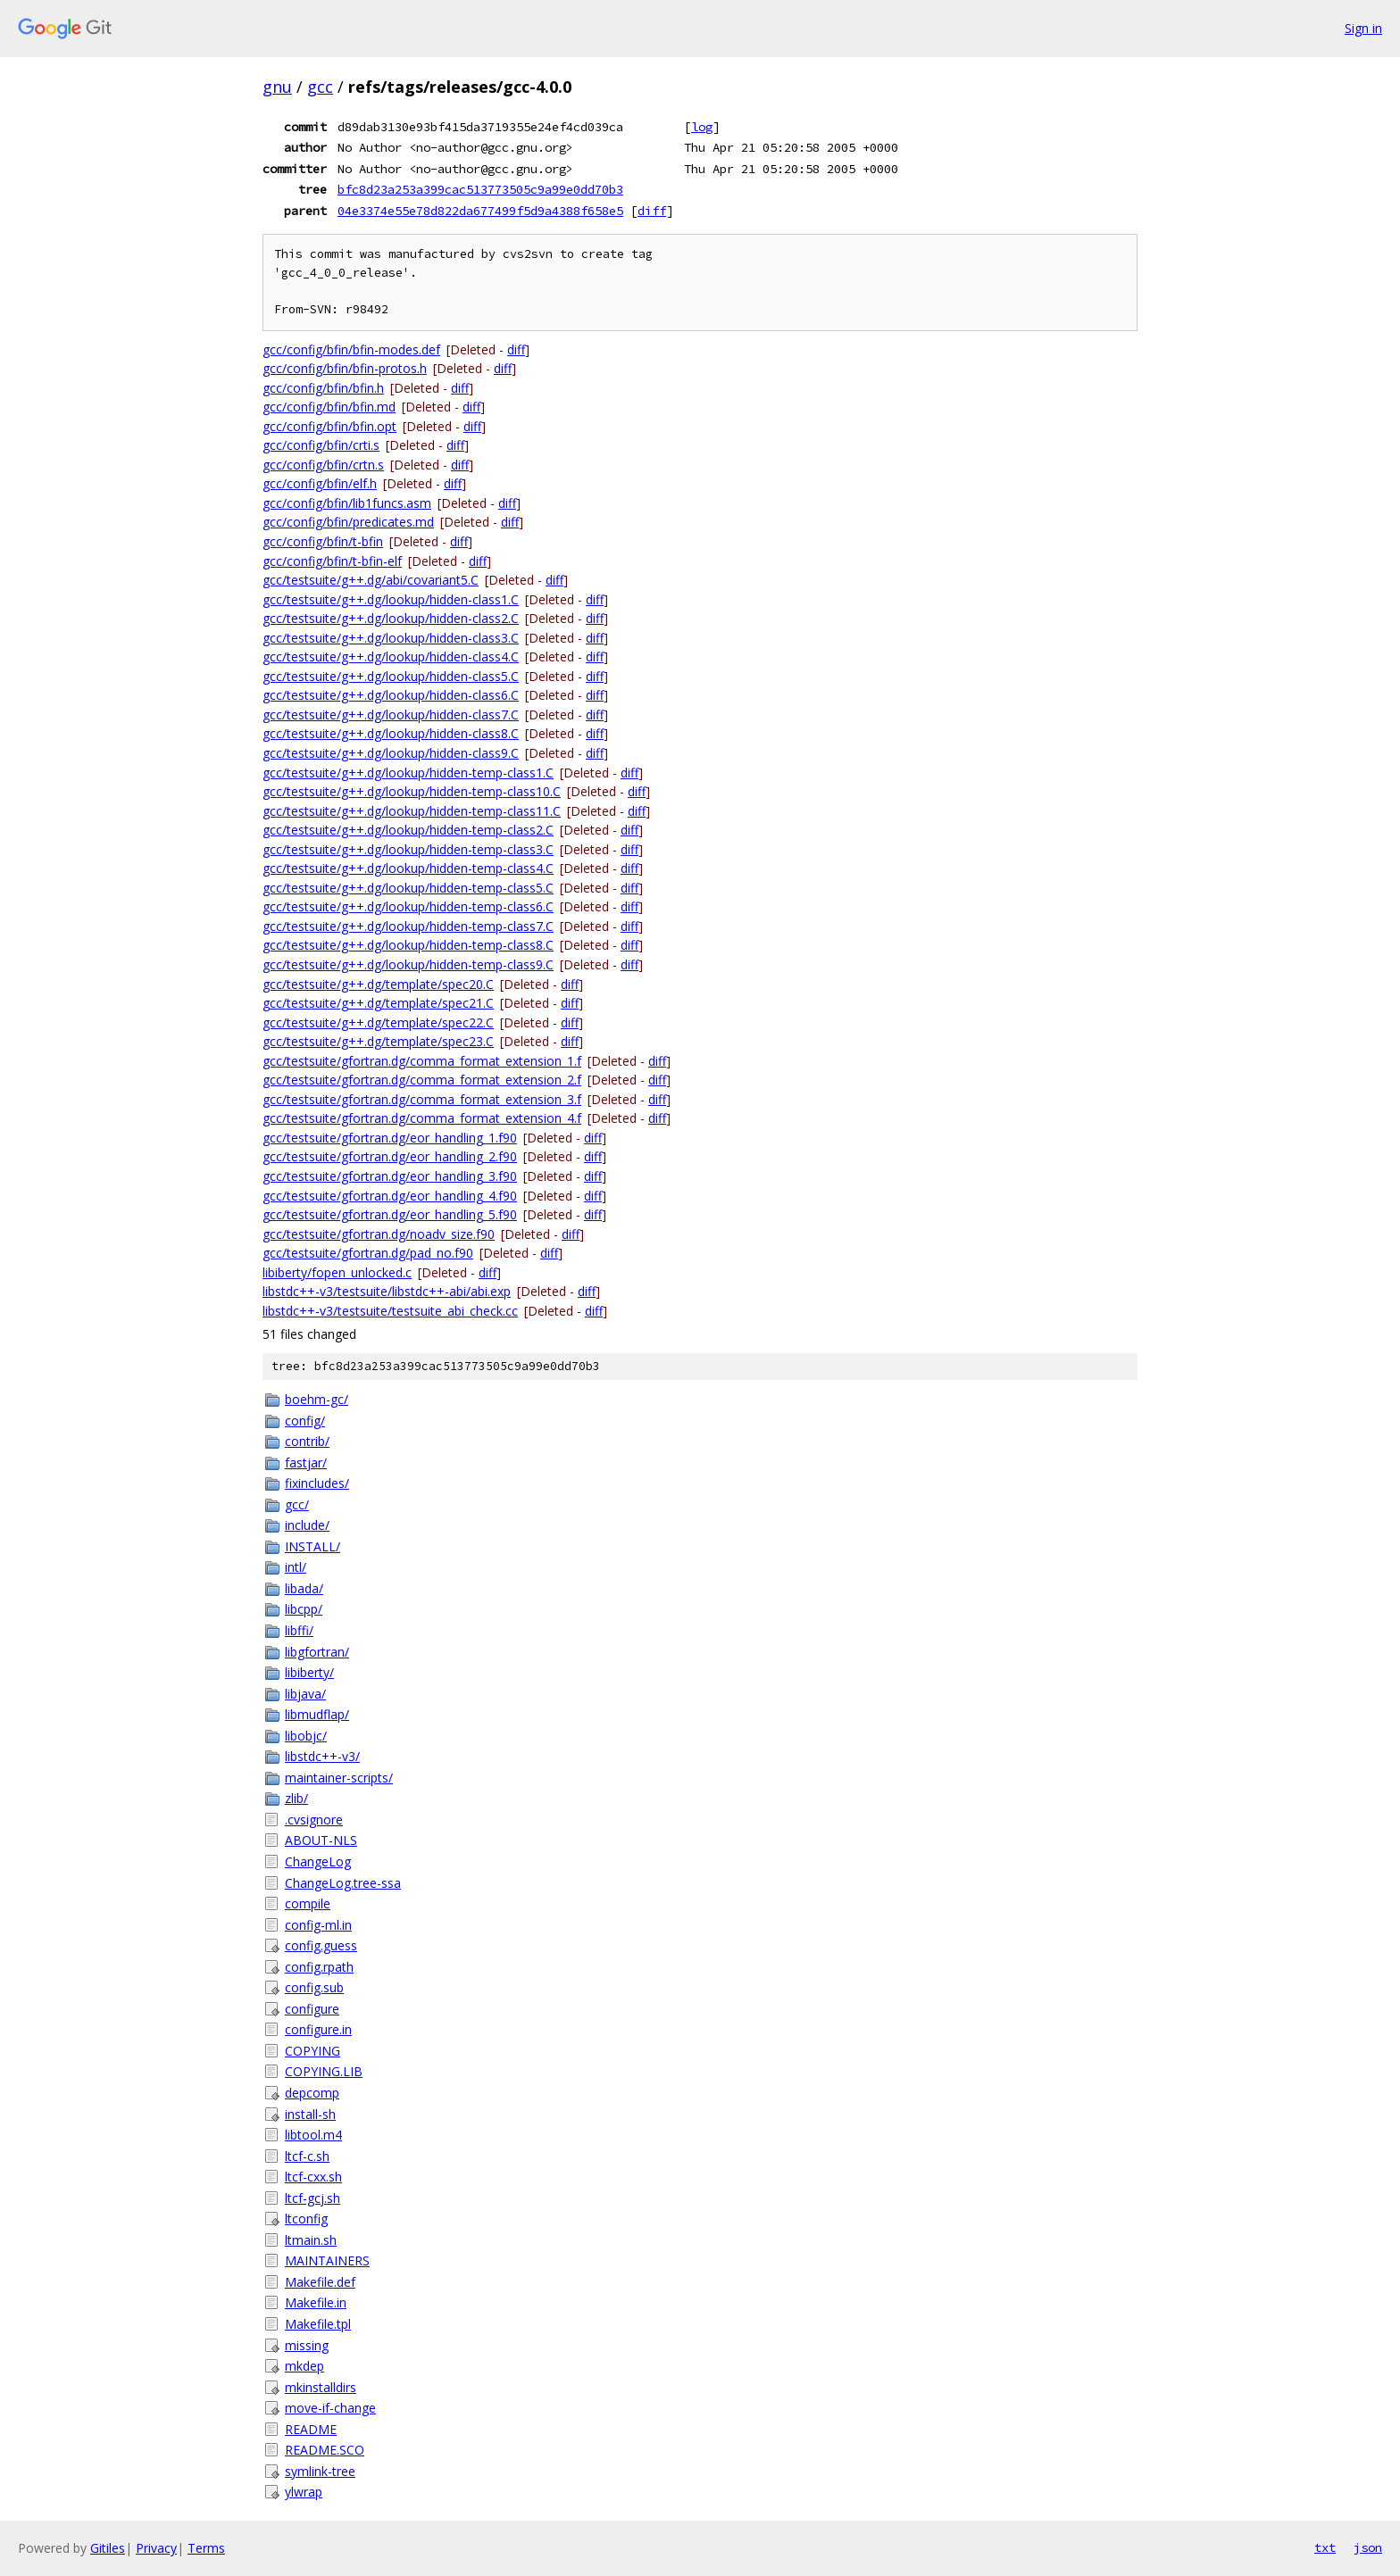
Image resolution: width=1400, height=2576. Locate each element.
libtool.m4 (313, 2134)
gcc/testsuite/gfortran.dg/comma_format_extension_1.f (421, 1060)
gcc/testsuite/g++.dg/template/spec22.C (378, 1022)
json (1368, 2547)
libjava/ (305, 1693)
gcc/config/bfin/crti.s (320, 444)
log (701, 127)
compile (307, 1903)
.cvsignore (314, 1819)
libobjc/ (306, 1735)
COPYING (312, 2050)
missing (307, 2345)
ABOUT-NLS (321, 1840)
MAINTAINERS (327, 2260)
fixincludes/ (317, 1483)
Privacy (156, 2547)
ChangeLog (318, 1861)
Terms (206, 2547)
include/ (307, 1525)
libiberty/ (309, 1672)
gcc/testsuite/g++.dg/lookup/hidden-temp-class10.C (411, 791)
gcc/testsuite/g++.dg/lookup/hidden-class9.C (390, 752)
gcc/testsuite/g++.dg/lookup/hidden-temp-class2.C (408, 829)
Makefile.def (320, 2281)
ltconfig (306, 2218)
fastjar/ (306, 1462)
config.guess (321, 1945)
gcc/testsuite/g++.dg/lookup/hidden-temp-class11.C (411, 810)
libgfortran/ (317, 1651)
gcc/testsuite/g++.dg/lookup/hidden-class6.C (390, 694)
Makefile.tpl (318, 2323)
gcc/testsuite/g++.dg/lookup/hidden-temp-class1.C (408, 772)
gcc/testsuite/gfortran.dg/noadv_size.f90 (378, 1234)
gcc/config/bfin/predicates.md (348, 521)
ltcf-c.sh (307, 2156)
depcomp (312, 2092)
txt (1325, 2547)
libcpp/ (303, 1608)
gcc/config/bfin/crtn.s (323, 464)
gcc (320, 86)
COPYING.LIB (323, 2071)
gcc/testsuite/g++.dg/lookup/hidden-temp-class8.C (408, 944)
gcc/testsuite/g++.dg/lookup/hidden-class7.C (390, 714)
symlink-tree (320, 2471)
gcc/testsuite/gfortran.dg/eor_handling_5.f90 (389, 1214)
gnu (277, 86)
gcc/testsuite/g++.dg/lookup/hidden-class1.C (390, 599)
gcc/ (297, 1504)
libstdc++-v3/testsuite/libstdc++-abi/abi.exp (386, 1291)
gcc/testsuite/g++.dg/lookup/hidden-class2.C (390, 618)
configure (312, 2008)
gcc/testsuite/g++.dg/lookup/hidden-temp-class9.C (408, 964)
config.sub (314, 1987)
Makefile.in (315, 2302)
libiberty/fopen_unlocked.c (337, 1272)
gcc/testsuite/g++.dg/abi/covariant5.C (370, 579)
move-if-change (330, 2407)
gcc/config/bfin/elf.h (319, 483)
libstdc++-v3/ (322, 1756)
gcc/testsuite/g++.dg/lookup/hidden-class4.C (390, 656)
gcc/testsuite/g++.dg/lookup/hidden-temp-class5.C (408, 887)
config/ (305, 1420)
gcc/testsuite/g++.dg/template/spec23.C (378, 1041)
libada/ (304, 1588)
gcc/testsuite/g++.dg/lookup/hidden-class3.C (390, 637)
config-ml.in (318, 1924)
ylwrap (303, 2491)
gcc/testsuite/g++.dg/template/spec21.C (378, 1002)
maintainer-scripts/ (339, 1777)
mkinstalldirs (320, 2387)
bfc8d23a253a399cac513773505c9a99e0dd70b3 (480, 189)
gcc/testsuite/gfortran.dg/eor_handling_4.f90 (389, 1195)
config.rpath (319, 1966)
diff (652, 211)
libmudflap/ (317, 1714)
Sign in (1363, 28)
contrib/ (307, 1441)
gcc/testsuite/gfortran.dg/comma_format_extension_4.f (421, 1117)
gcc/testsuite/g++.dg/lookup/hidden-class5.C (390, 676)
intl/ (295, 1566)
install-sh (310, 2114)
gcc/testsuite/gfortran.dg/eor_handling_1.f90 (389, 1137)
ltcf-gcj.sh (312, 2198)
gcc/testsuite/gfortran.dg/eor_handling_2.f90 (389, 1156)
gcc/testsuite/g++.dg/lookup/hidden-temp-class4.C (408, 868)
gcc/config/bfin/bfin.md (329, 406)
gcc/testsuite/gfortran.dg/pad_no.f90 (367, 1252)
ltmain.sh (311, 2239)
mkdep (304, 2365)
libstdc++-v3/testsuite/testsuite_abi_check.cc (390, 1310)
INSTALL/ (312, 1546)
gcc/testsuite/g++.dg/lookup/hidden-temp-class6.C (408, 906)
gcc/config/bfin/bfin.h (323, 387)
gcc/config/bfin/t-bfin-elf (332, 561)
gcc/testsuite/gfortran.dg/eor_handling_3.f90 (389, 1176)
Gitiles (107, 2547)
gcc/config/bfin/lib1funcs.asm (346, 502)
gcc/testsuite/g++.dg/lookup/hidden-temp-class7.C (408, 926)
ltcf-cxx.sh (313, 2176)
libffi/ (299, 1630)
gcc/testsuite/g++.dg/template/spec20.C (378, 984)
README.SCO (324, 2449)
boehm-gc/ (316, 1399)
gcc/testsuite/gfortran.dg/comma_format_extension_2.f (421, 1079)
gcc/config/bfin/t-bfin (322, 541)
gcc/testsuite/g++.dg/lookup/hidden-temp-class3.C (408, 849)
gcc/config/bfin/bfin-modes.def (351, 349)
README (311, 2429)
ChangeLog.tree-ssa (343, 1882)
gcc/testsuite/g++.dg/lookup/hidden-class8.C (390, 733)
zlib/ (296, 1798)
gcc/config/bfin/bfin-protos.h (344, 368)
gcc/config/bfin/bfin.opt (329, 426)
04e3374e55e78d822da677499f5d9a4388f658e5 (480, 211)
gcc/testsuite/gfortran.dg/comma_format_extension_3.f (421, 1099)
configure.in (318, 2029)
